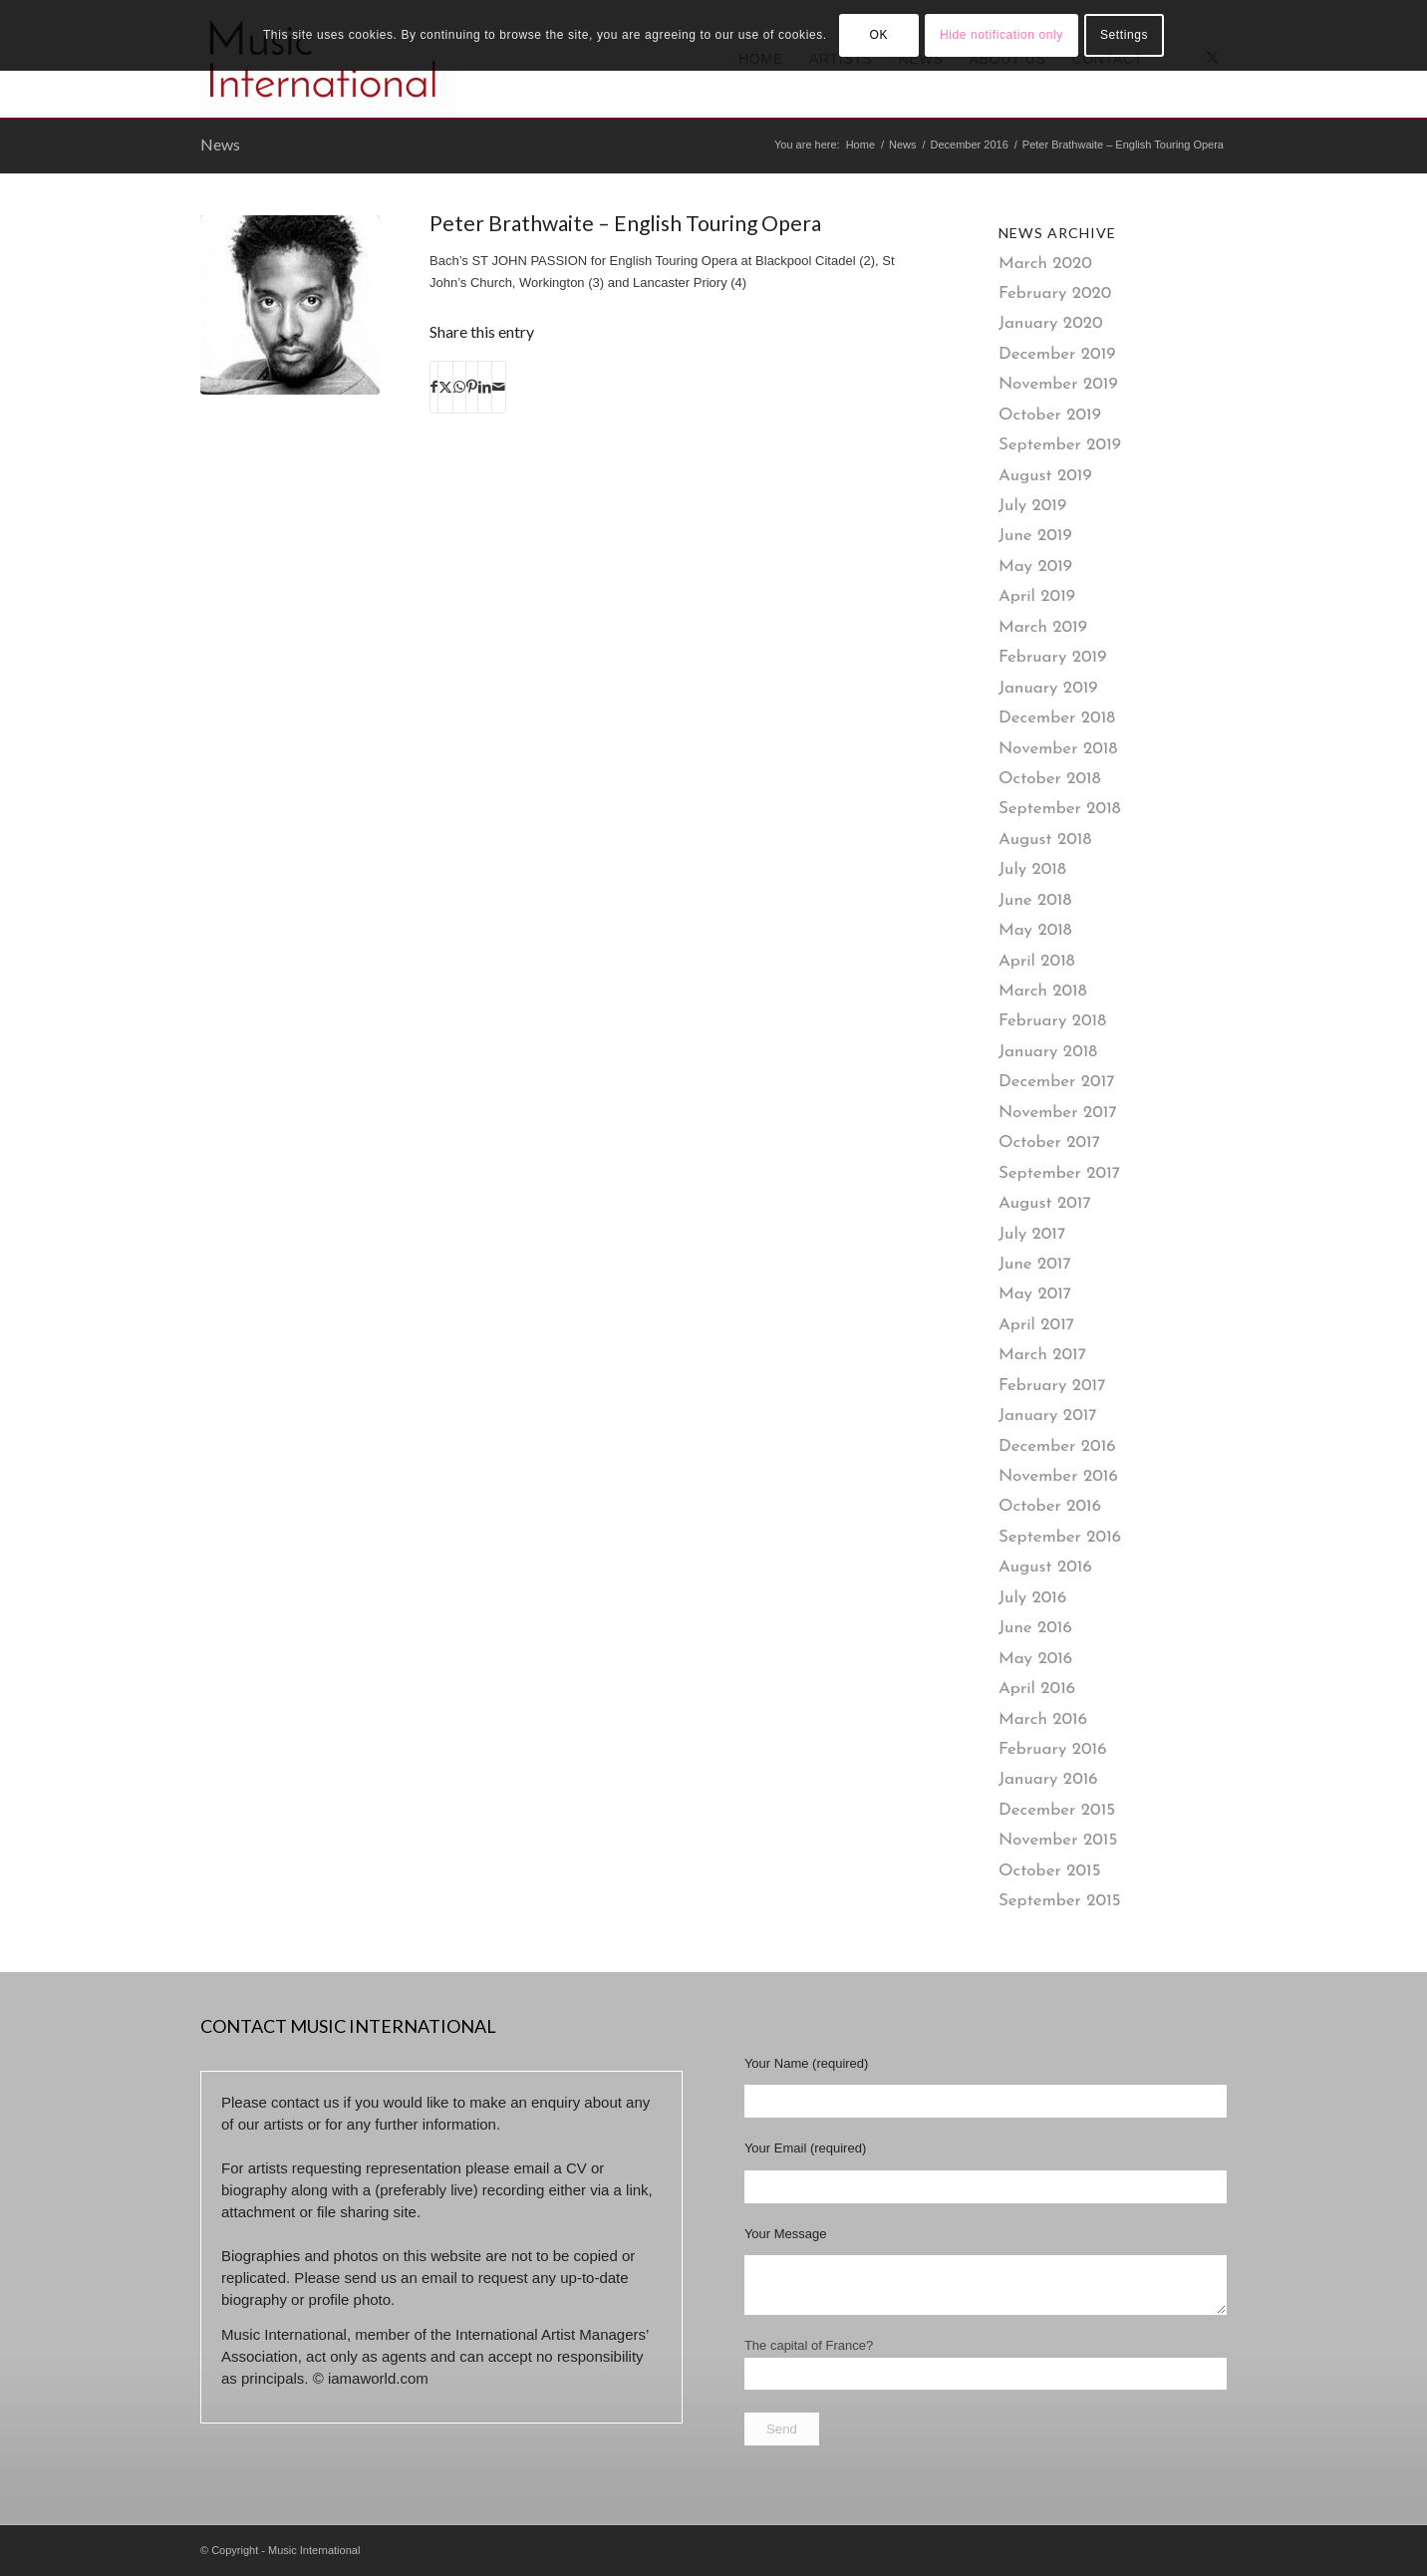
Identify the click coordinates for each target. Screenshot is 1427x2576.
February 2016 (1053, 1749)
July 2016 (1032, 1597)
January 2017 (1048, 1415)
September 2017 (1059, 1173)
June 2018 (1035, 900)
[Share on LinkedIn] (484, 387)
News (220, 144)
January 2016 (1048, 1779)
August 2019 (1045, 475)
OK (878, 35)
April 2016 (1037, 1688)
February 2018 (1052, 1020)
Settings (1124, 35)
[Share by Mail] (498, 387)
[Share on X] (445, 387)
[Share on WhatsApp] (459, 387)
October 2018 (1050, 778)
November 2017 (1058, 1112)
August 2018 (1045, 839)
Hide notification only (1001, 35)
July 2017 (1032, 1234)
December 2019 (1057, 354)
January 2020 (1051, 323)
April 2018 (1037, 961)
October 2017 (1049, 1142)
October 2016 (1050, 1506)
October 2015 (1050, 1870)
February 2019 (1052, 657)
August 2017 (1045, 1203)
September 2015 (1060, 1900)
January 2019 (1048, 688)
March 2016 (1043, 1719)
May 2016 (1035, 1658)
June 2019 (1035, 535)
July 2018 (1032, 869)
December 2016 (1057, 1446)
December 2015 (1057, 1810)
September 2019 (1060, 444)
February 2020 (1055, 293)
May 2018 (1035, 930)
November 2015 (1058, 1840)
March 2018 (1043, 991)
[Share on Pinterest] (471, 387)
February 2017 (1052, 1385)
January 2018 (1048, 1051)
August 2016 (1045, 1567)
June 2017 (1035, 1264)
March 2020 (1045, 263)
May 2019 (1035, 566)
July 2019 (1032, 505)
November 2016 (1058, 1476)
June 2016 (1035, 1627)
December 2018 (1057, 718)
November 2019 (1058, 384)
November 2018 (1058, 748)
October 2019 (1050, 415)
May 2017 (1035, 1294)
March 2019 (1043, 627)
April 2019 (1037, 596)
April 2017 (1036, 1324)
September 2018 (1060, 808)
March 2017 (1042, 1354)
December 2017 (1057, 1081)
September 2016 (1060, 1537)
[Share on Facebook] (433, 387)
